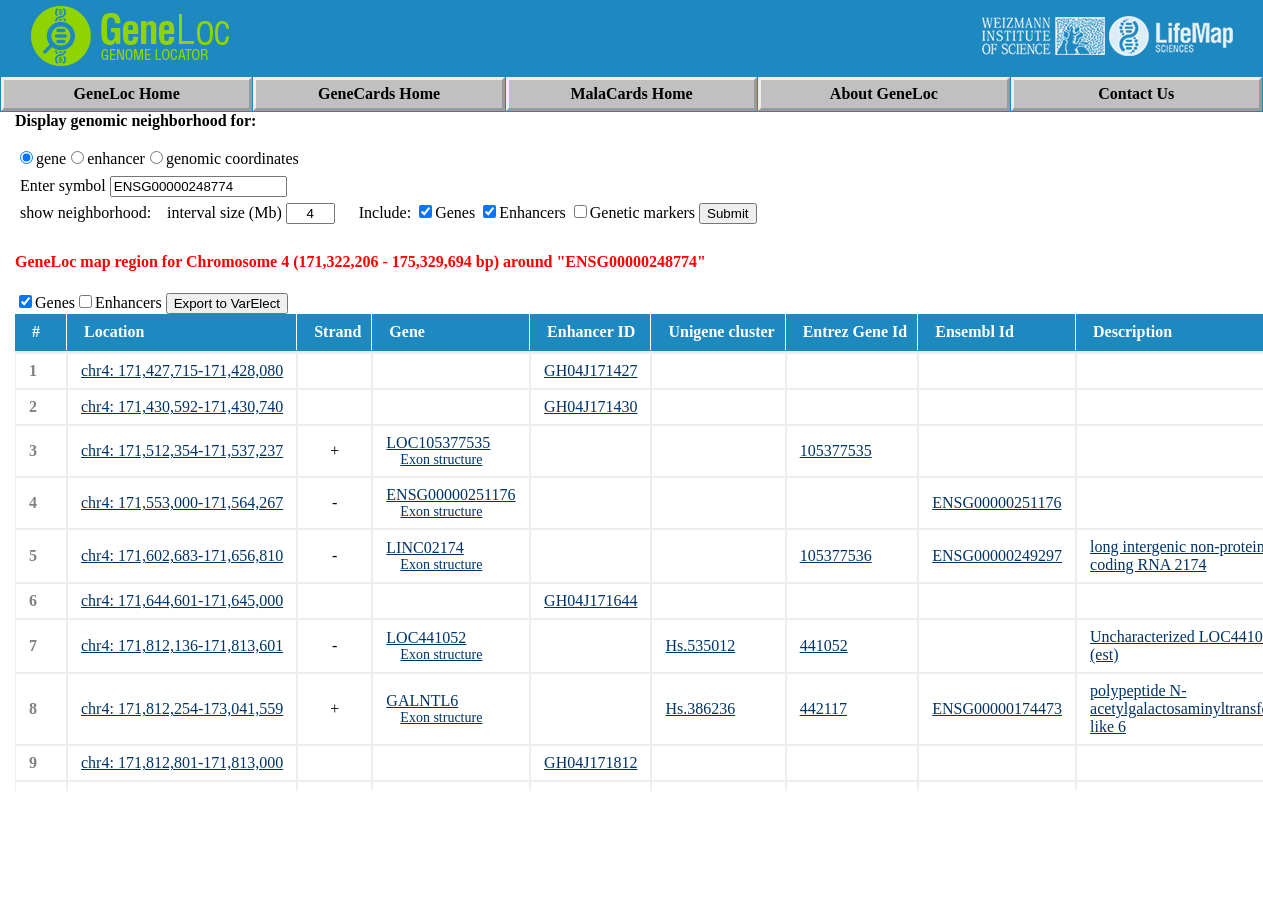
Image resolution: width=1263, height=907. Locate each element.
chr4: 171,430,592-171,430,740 (182, 406)
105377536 (836, 555)
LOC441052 (426, 637)
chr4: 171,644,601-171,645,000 (182, 600)
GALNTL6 (422, 700)
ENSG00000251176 (450, 494)
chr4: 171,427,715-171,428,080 (182, 370)
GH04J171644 (590, 600)
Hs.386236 (700, 708)
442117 (823, 708)
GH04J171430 (590, 406)
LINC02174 (424, 547)
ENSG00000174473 (997, 708)
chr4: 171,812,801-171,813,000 (182, 762)
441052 (824, 645)
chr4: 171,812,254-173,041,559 (182, 708)
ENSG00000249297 (997, 555)
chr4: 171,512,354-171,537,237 (182, 450)
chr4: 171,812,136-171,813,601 (182, 645)
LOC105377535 (438, 442)
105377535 (836, 450)
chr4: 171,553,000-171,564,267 (182, 502)
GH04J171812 (590, 762)
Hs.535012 (700, 645)
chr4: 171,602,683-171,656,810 (182, 555)
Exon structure (441, 459)
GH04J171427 (590, 370)
